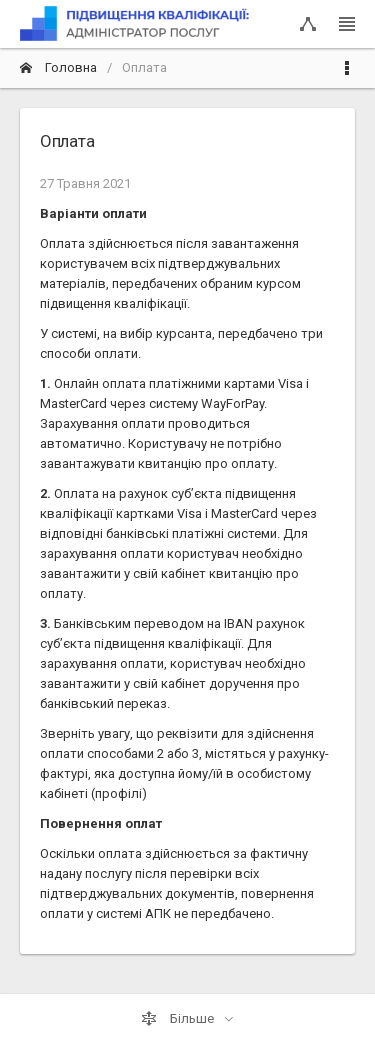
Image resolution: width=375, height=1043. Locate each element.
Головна (58, 67)
